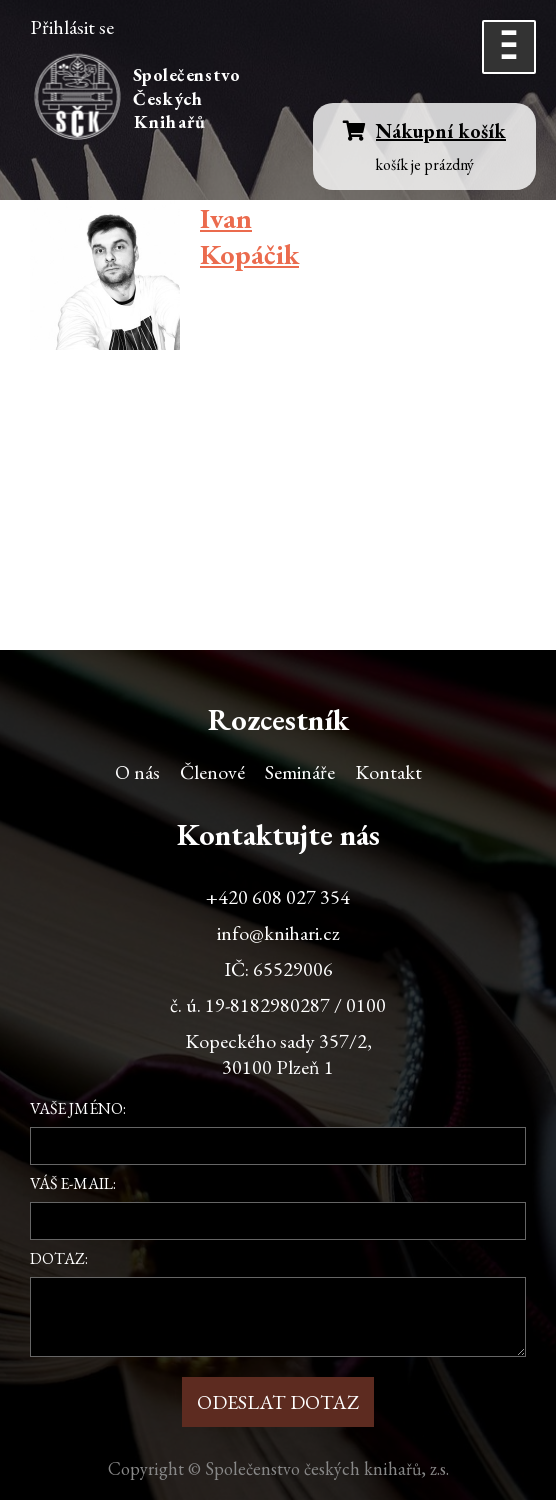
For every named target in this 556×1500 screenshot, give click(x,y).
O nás (137, 772)
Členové (212, 772)
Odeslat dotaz (278, 1402)
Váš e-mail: (73, 1183)
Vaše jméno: (78, 1108)
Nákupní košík (424, 131)
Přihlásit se (72, 27)
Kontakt (388, 772)
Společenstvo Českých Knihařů (189, 98)
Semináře (300, 772)
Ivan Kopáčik (249, 236)
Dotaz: (59, 1258)
